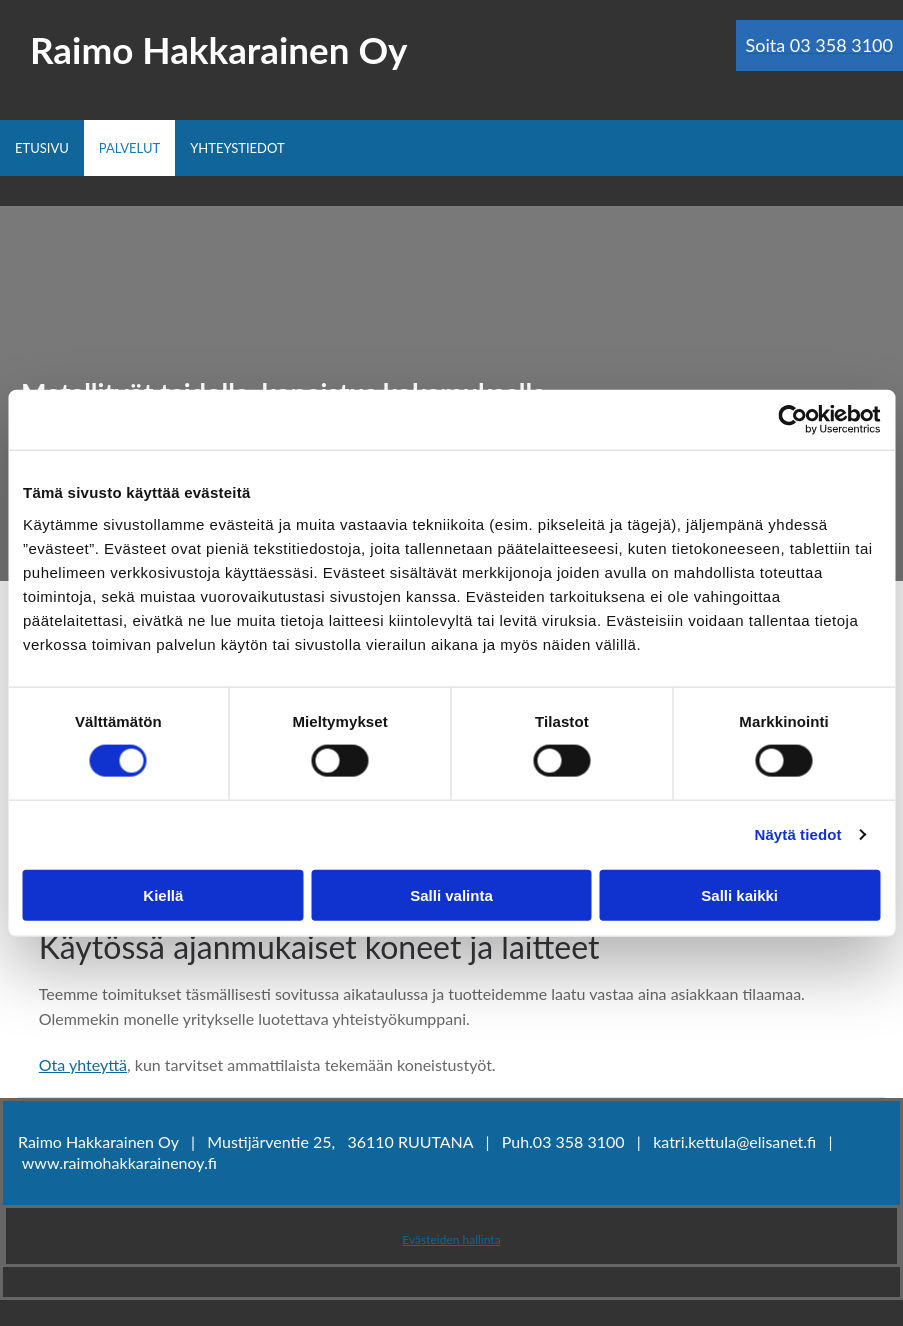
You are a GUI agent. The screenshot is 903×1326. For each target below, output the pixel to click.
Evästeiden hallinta (451, 1239)
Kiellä (163, 894)
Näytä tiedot (798, 834)
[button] (819, 45)
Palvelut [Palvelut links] (129, 148)
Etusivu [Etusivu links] (42, 148)
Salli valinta (451, 894)
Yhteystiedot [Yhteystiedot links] (237, 148)
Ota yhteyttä (83, 1064)
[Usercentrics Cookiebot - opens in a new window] (792, 420)
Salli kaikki (739, 894)
